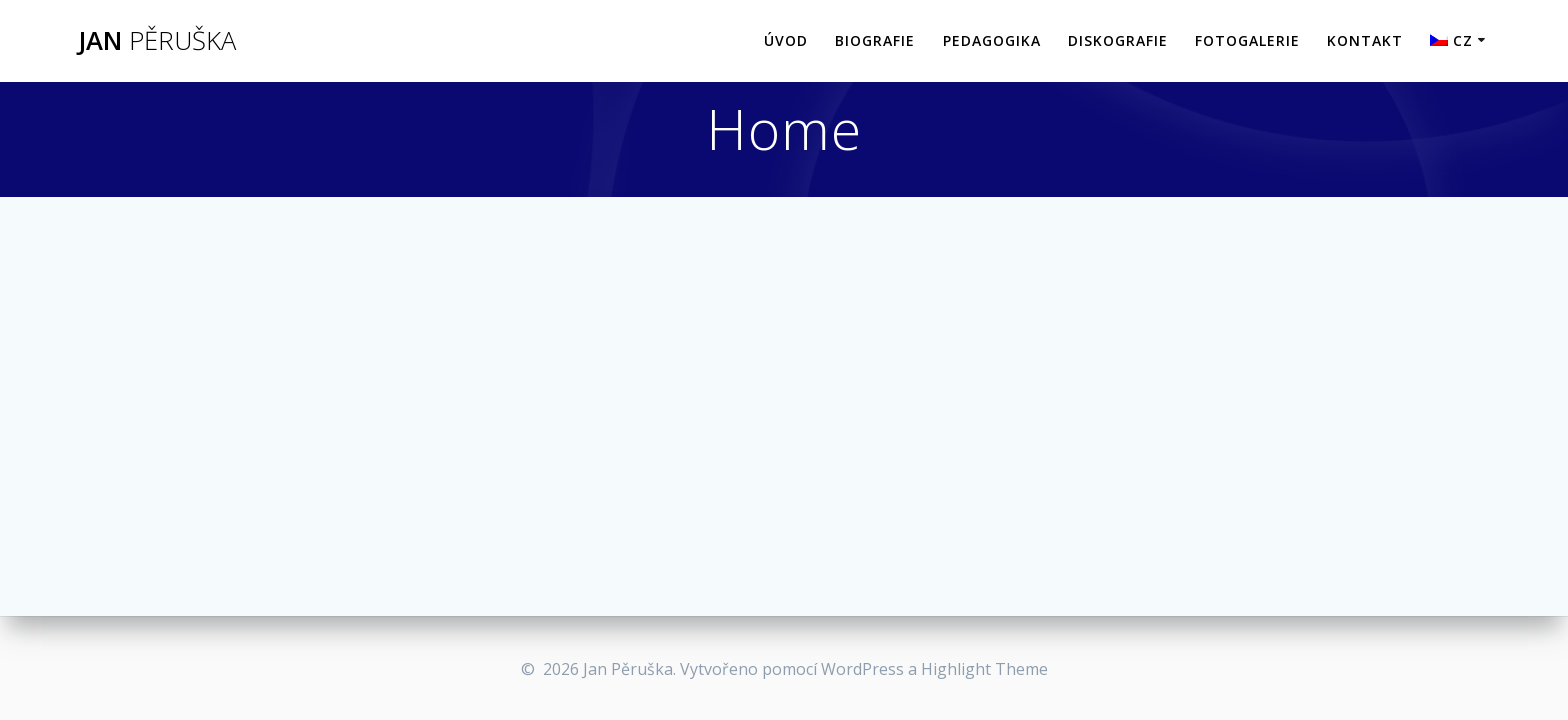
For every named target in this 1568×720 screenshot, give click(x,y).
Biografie (875, 40)
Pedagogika (992, 40)
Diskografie (1118, 40)
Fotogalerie (1247, 40)
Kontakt (1365, 40)
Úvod (786, 40)
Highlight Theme (984, 669)
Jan (157, 41)
